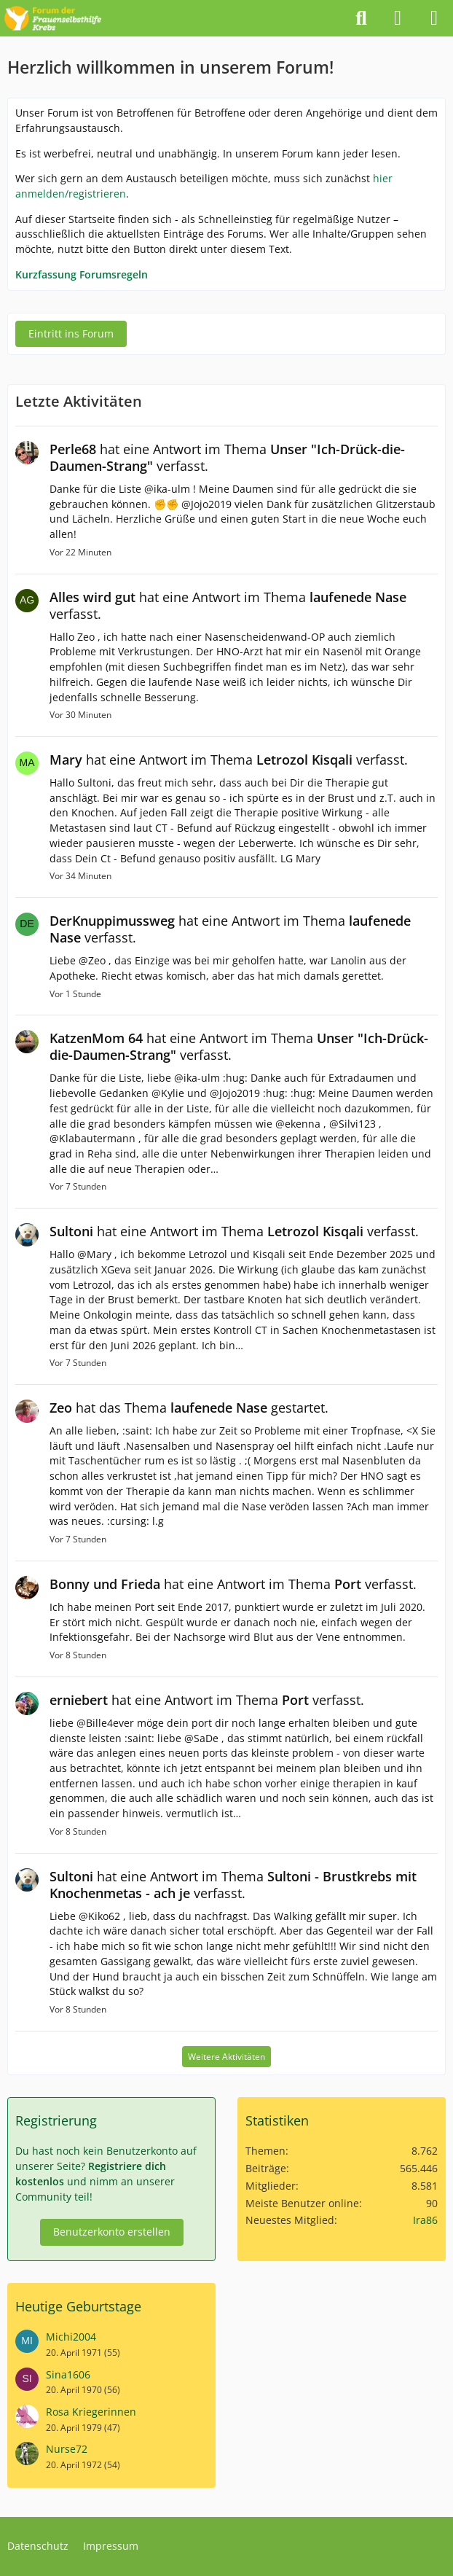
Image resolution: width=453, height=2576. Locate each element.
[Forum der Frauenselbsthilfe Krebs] (52, 16)
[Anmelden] (397, 18)
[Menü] (434, 18)
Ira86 (425, 2220)
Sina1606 (68, 2374)
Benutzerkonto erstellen (111, 2232)
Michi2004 (71, 2336)
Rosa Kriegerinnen (91, 2412)
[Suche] (361, 18)
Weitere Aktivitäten (226, 2056)
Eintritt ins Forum (71, 333)
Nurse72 (66, 2449)
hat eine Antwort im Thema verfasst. (227, 457)
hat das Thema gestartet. (189, 1407)
